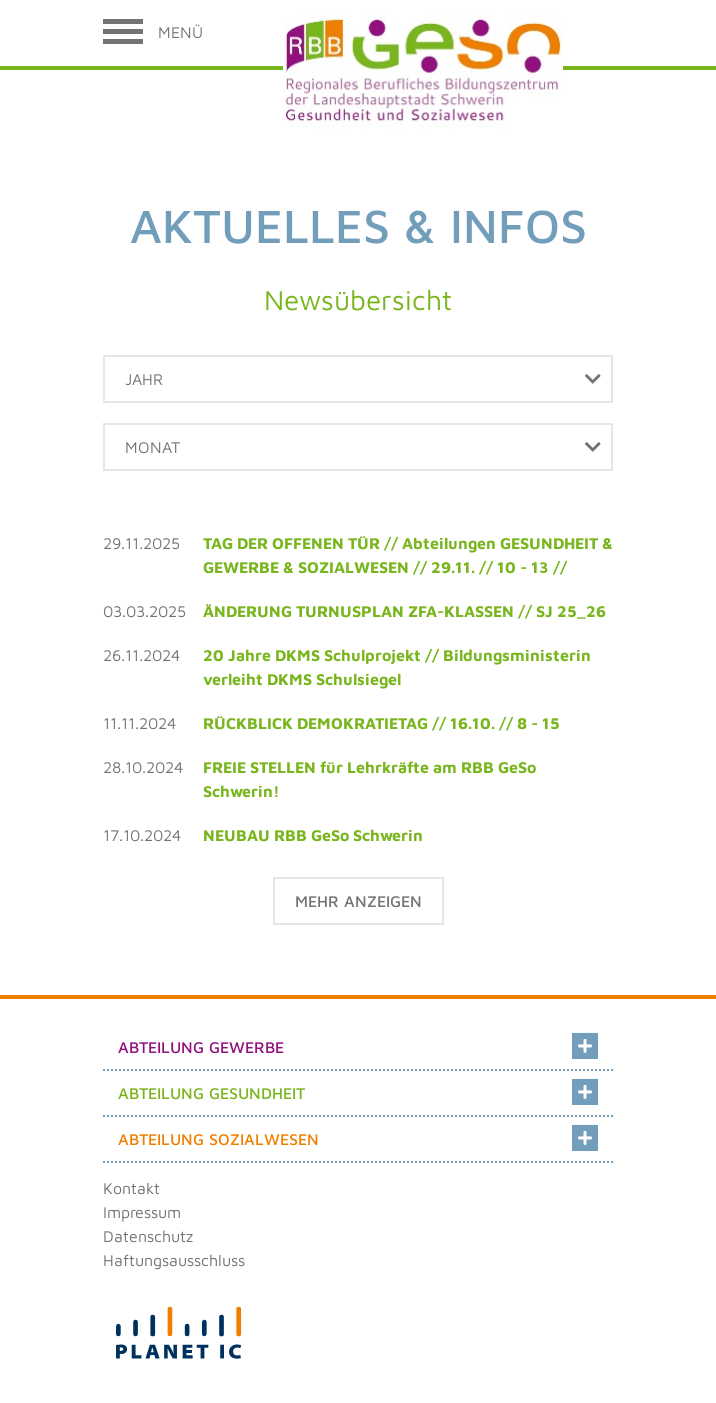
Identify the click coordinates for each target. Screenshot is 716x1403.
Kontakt (131, 1188)
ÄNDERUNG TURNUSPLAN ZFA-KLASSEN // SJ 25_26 (404, 611)
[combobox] (358, 379)
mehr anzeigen (358, 901)
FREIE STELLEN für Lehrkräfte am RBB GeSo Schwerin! (369, 779)
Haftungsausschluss (174, 1260)
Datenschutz (148, 1236)
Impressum (142, 1212)
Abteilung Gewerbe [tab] (358, 1043)
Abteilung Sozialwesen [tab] (358, 1135)
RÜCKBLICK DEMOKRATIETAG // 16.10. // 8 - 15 (381, 723)
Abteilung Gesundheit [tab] (358, 1089)
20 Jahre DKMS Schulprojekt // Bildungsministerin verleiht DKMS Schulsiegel (397, 667)
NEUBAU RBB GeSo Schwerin (313, 835)
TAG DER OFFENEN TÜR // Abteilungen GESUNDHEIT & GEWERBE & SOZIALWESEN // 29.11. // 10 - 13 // (408, 555)
